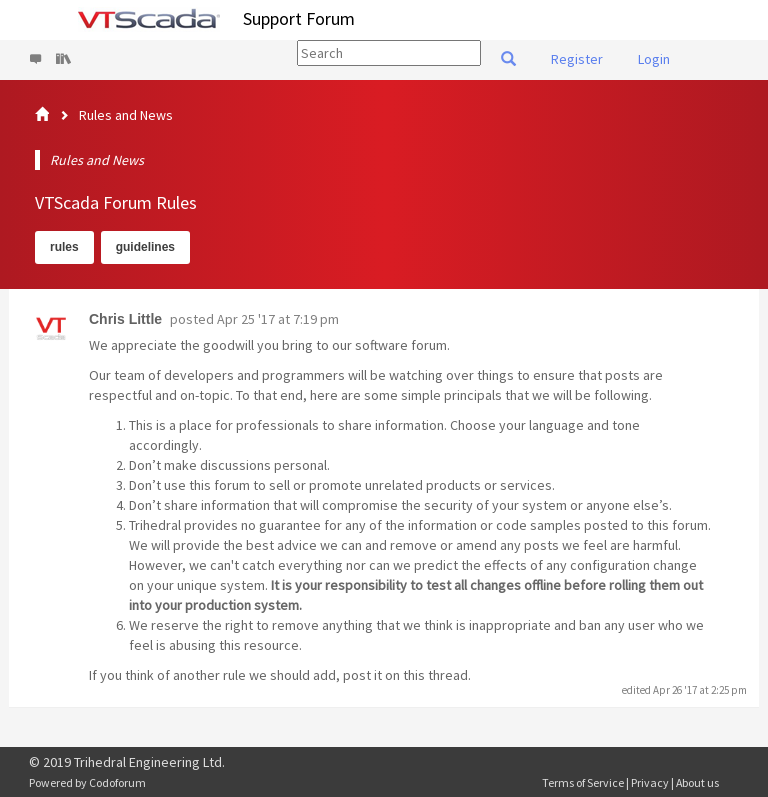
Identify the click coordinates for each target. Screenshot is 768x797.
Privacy (650, 782)
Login (654, 59)
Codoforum (117, 782)
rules (64, 247)
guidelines (145, 247)
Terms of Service (583, 782)
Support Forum (299, 18)
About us (697, 782)
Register (577, 59)
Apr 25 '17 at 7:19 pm (278, 319)
